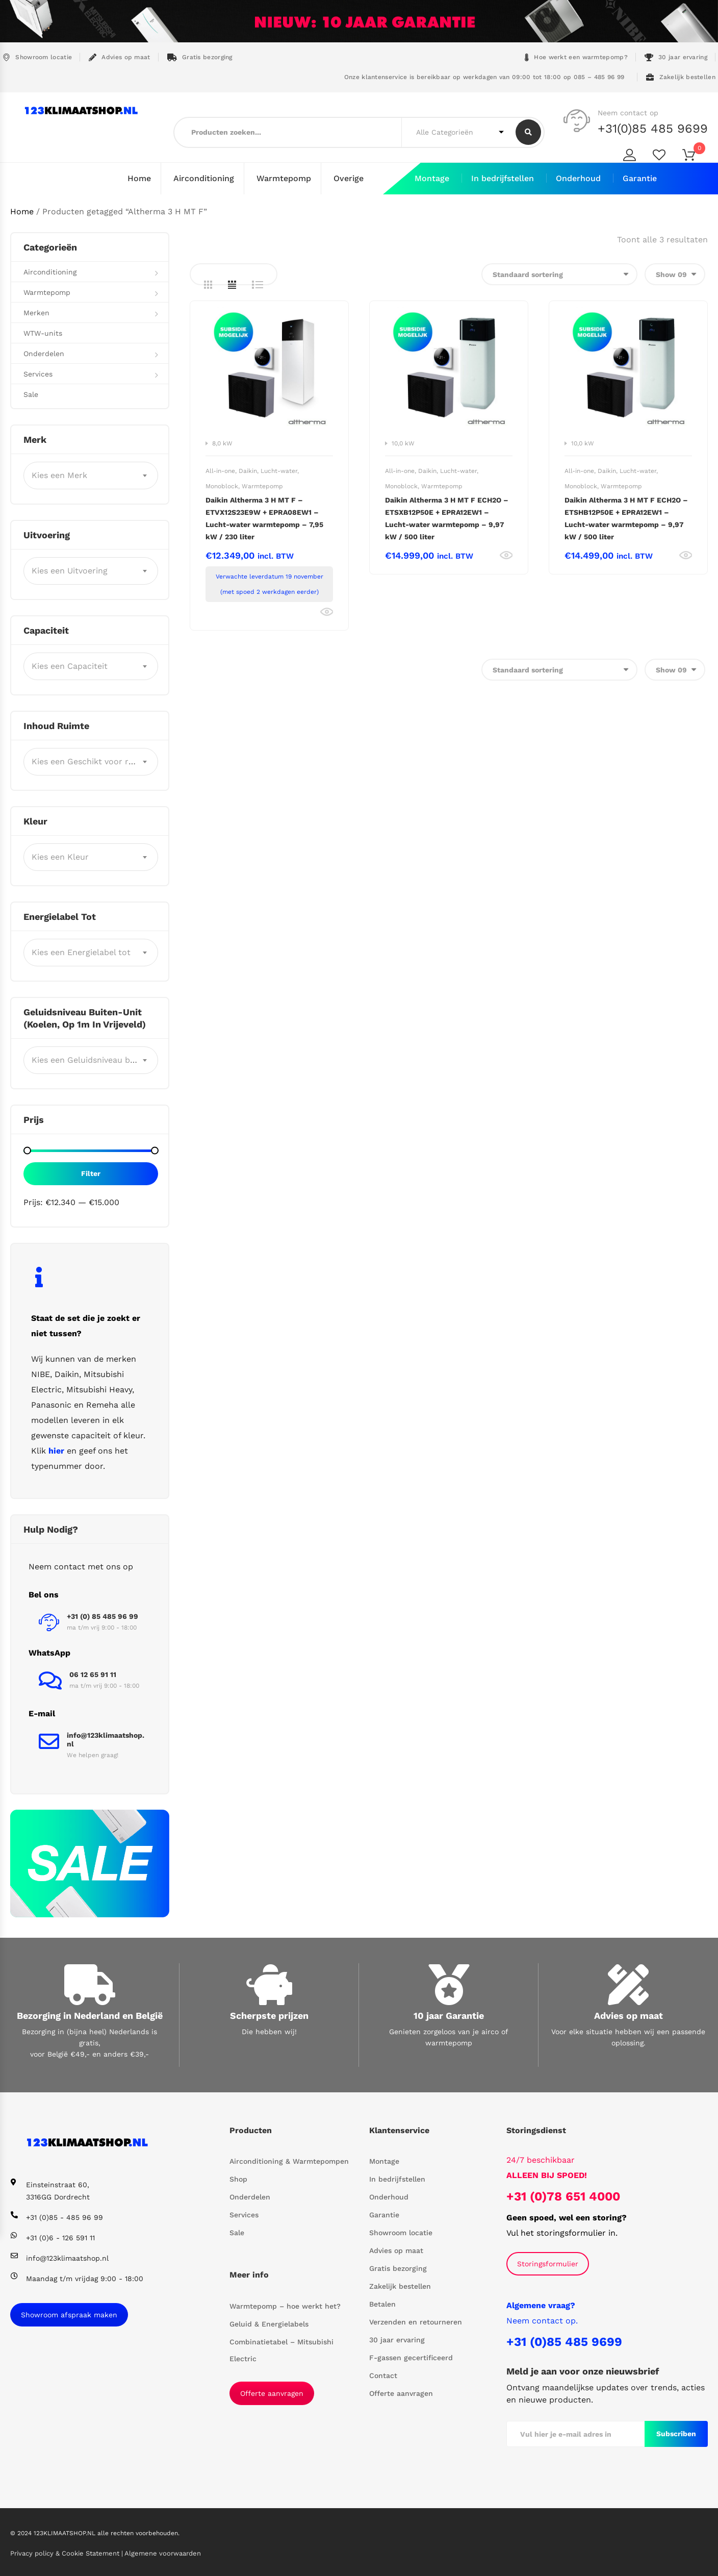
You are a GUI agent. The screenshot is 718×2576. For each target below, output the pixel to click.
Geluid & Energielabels (269, 2323)
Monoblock (222, 485)
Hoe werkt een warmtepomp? (576, 57)
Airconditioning (203, 178)
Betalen (382, 2304)
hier (56, 1450)
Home (139, 178)
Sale (30, 394)
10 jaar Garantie (449, 2015)
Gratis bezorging (200, 57)
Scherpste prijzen (269, 2015)
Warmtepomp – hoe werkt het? (285, 2306)
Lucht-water (279, 470)
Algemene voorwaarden (162, 2553)
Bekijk (326, 611)
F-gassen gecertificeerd (411, 2358)
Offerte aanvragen (271, 2393)
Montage (432, 178)
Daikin (248, 470)
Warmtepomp (284, 178)
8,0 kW (222, 442)
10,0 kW (403, 442)
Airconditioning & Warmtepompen (289, 2161)
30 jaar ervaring (676, 57)
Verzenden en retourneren (415, 2322)
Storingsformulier (547, 2263)
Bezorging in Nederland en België (90, 2015)
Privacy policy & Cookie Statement (65, 2553)
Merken (36, 312)
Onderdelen (43, 353)
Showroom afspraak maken (69, 2314)
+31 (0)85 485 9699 (564, 2341)
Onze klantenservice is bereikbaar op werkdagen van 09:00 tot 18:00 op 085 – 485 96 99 (483, 77)
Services (38, 373)
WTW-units (42, 333)
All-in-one (220, 470)
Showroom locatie (37, 57)
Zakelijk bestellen (680, 77)
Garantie (640, 178)
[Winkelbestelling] (559, 274)
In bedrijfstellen (502, 178)
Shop (238, 2179)
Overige (349, 178)
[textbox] (91, 475)
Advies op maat (119, 57)
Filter (90, 1173)
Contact (383, 2375)
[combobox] (90, 475)
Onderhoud (578, 178)
